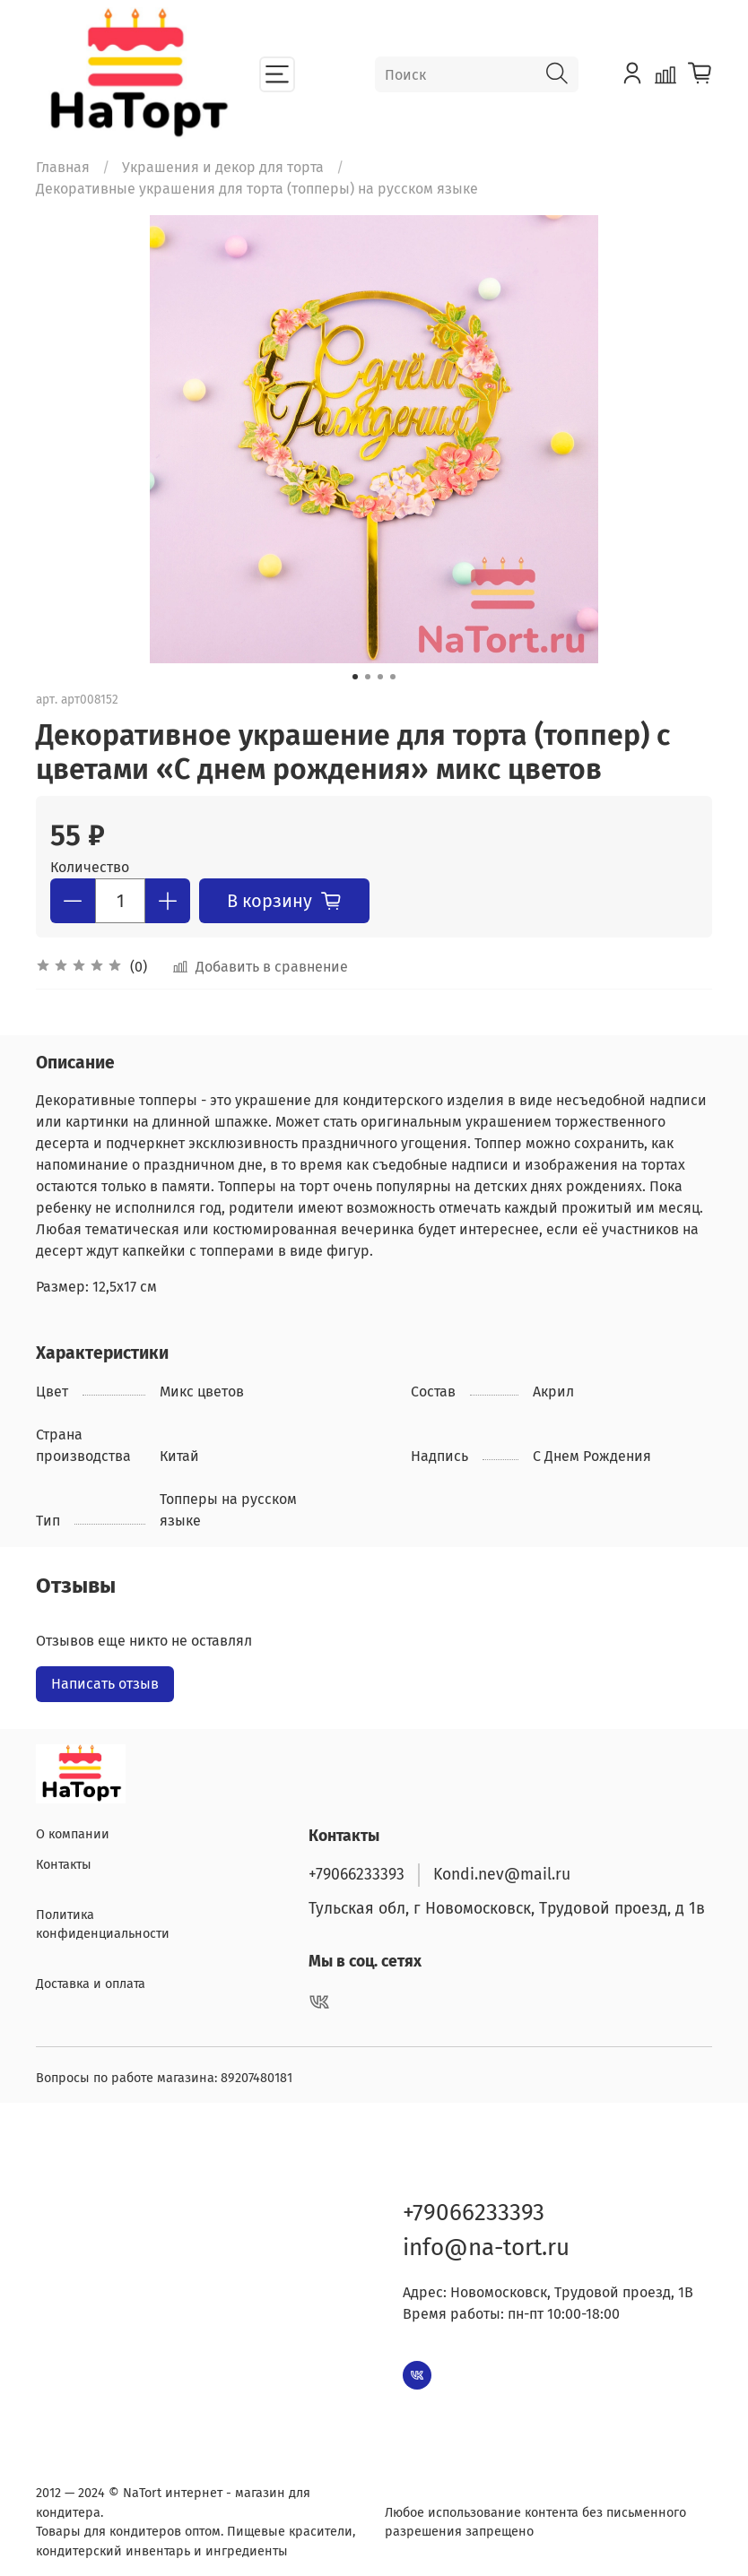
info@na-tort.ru (486, 2243)
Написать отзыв (105, 1683)
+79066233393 (356, 1870)
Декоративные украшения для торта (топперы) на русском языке (257, 188)
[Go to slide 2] (367, 676)
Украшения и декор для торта (223, 167)
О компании (72, 1830)
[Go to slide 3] (380, 676)
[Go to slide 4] (393, 676)
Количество (89, 867)
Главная (63, 167)
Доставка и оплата (90, 1979)
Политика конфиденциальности (103, 1920)
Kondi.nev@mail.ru (501, 1870)
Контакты (63, 1860)
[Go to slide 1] (355, 676)
